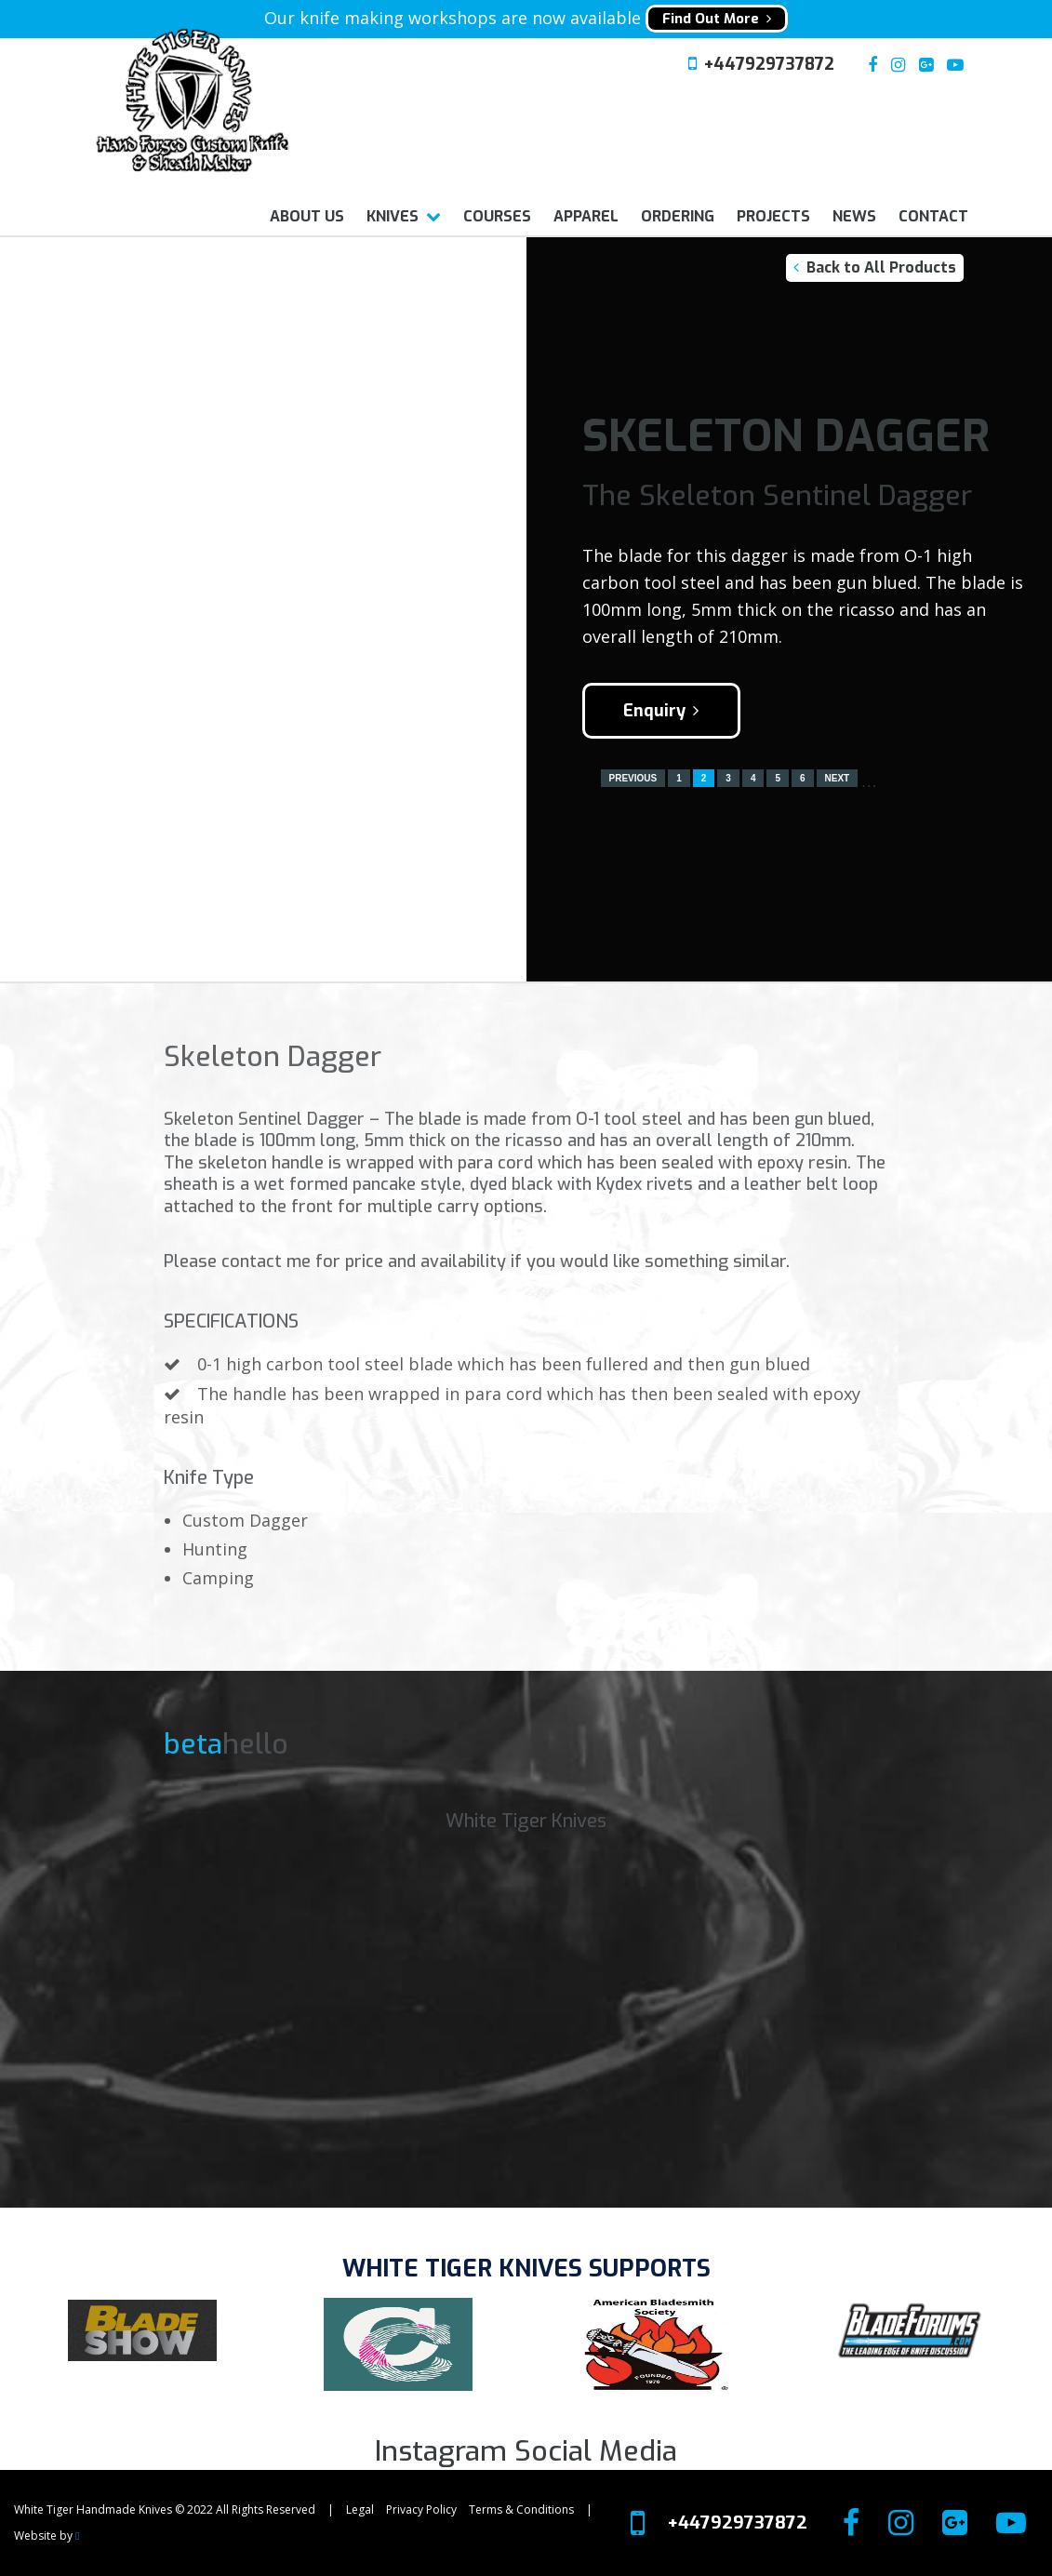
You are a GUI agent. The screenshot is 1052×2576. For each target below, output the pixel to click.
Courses (497, 216)
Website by (46, 2535)
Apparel (586, 216)
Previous (633, 778)
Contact (933, 216)
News (854, 216)
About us (307, 216)
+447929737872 (769, 64)
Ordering (677, 216)
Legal (360, 2509)
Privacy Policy (421, 2509)
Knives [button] (392, 216)
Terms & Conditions (521, 2509)
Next (837, 778)
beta (193, 1744)
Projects (773, 216)
